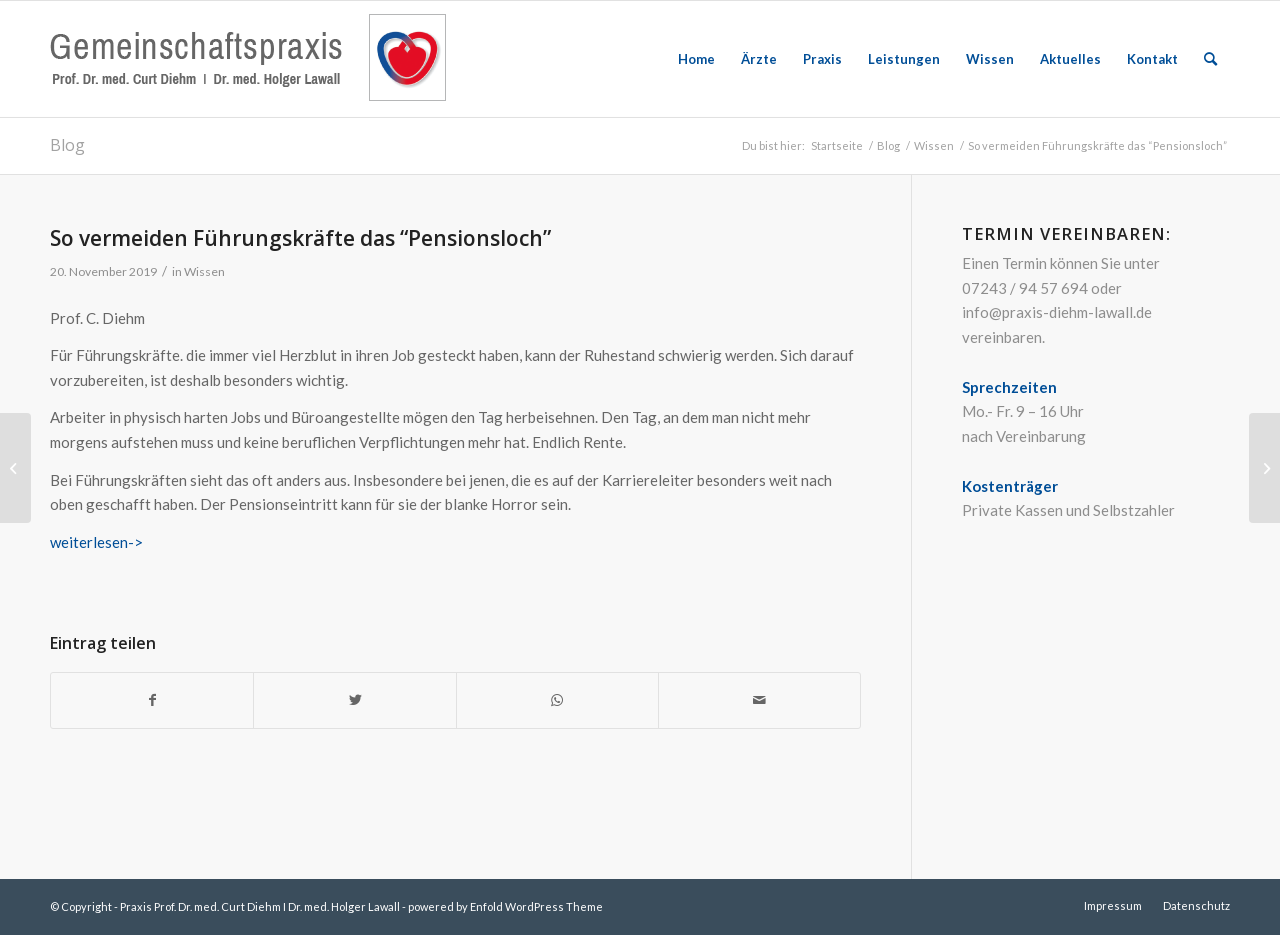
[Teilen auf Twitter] (354, 700)
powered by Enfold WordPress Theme (505, 906)
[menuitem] (696, 59)
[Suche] (1210, 59)
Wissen (204, 271)
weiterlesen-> (96, 542)
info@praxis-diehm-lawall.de (1057, 312)
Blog (67, 145)
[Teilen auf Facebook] (152, 700)
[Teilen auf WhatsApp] (557, 700)
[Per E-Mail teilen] (759, 700)
